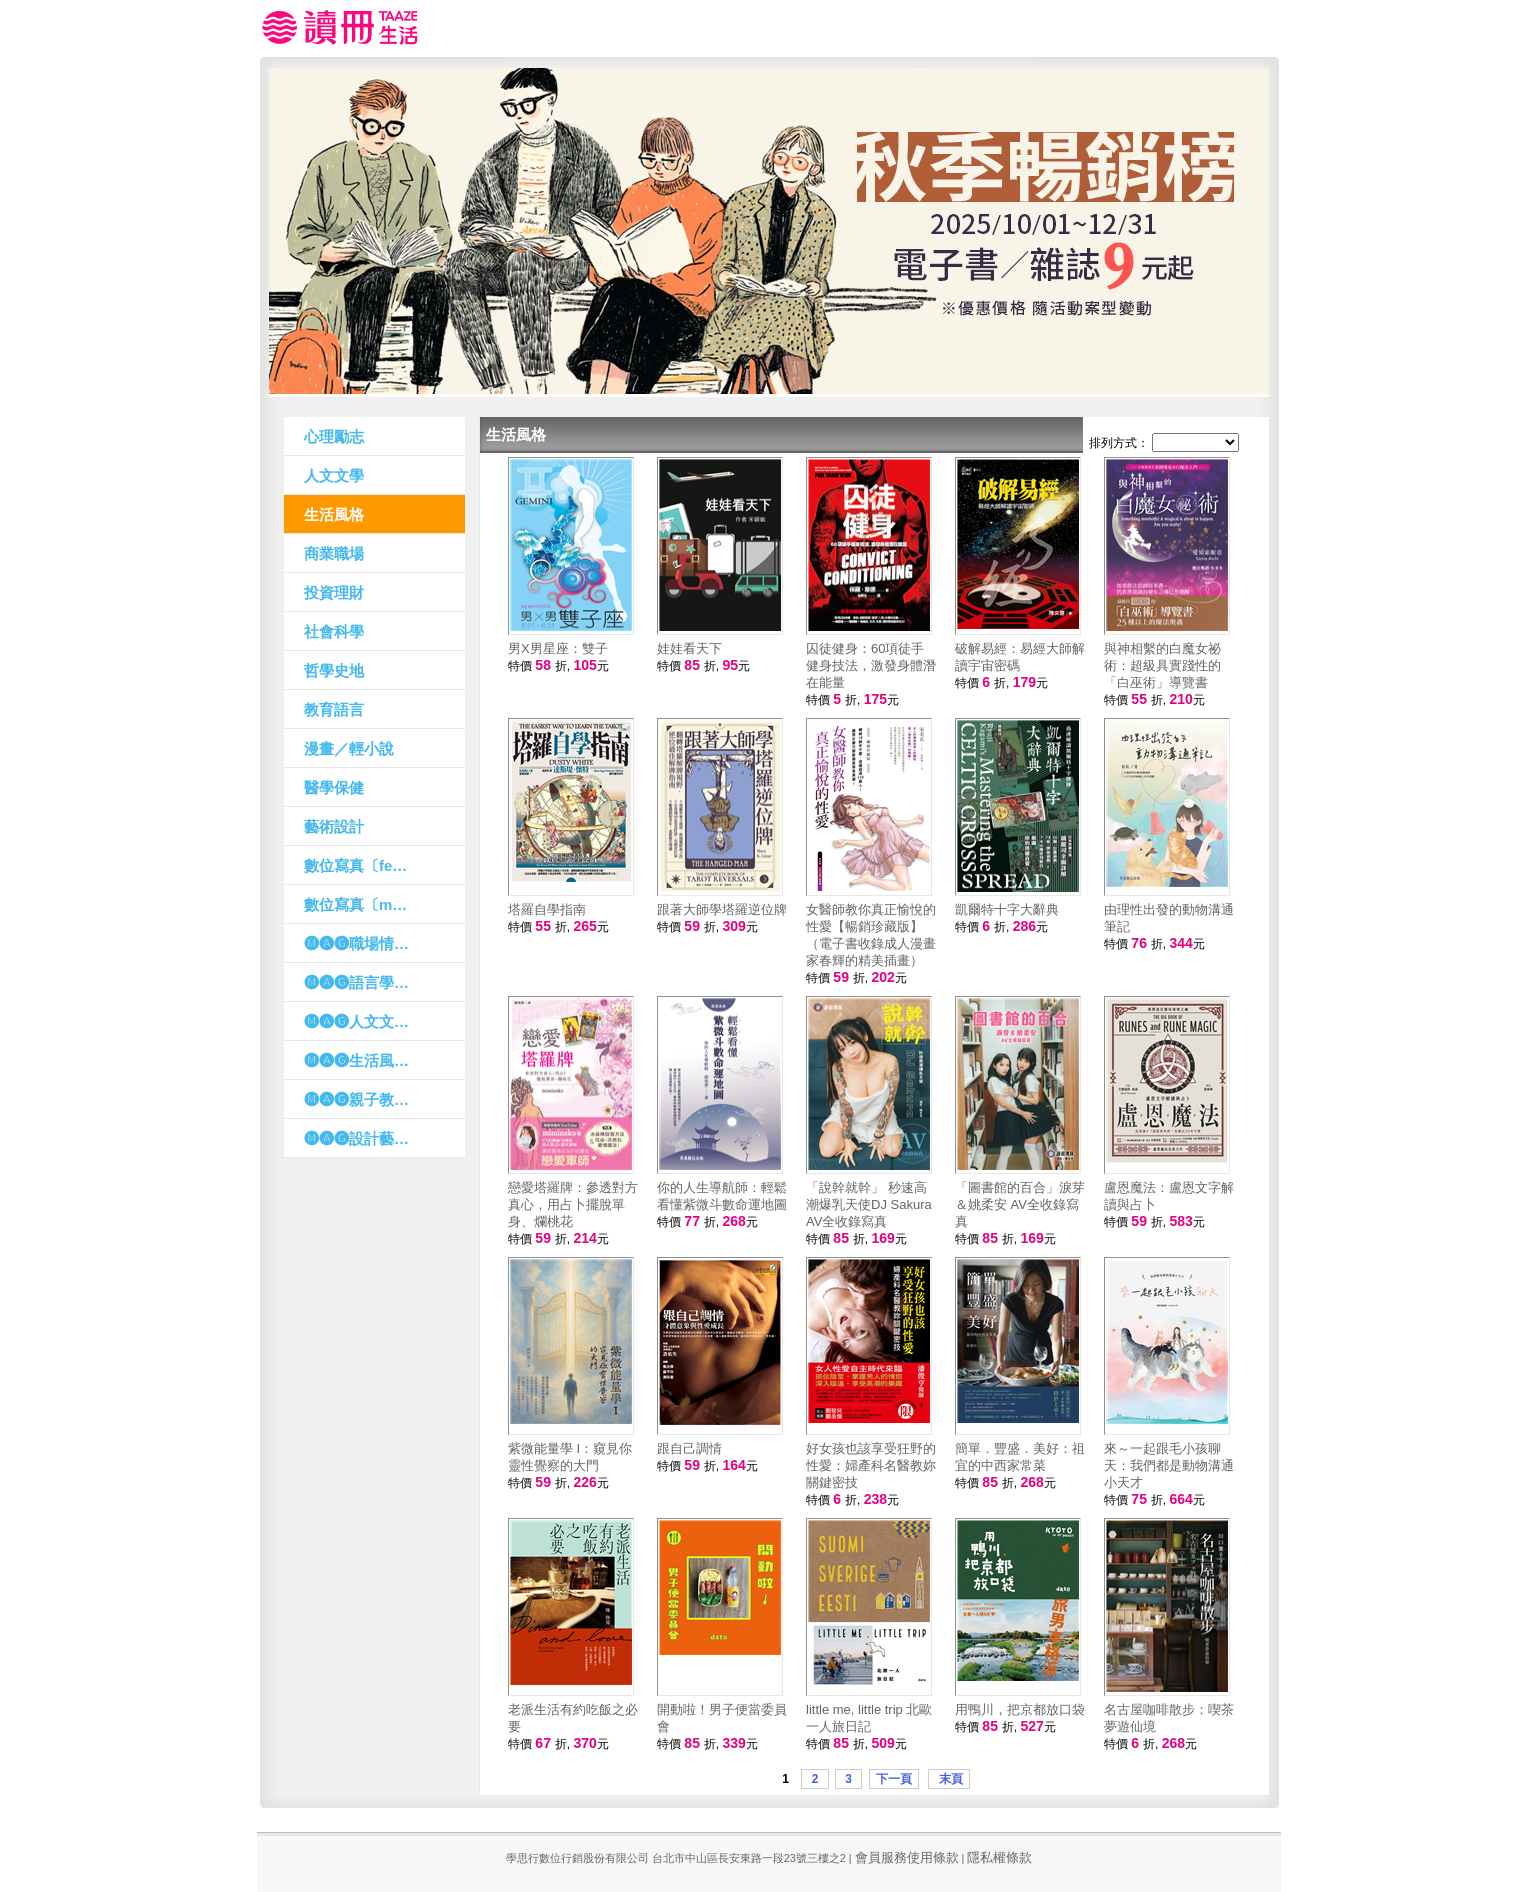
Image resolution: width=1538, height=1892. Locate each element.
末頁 (948, 1779)
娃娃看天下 (689, 648)
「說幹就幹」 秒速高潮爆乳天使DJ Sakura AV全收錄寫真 (869, 1204)
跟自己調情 (689, 1448)
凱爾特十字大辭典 (1007, 909)
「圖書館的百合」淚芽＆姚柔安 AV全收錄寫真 (1020, 1204)
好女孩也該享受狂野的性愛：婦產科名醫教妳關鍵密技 (871, 1465)
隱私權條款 (999, 1857)
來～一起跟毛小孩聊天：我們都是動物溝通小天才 (1169, 1465)
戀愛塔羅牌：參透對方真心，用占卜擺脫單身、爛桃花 (573, 1204)
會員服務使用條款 (907, 1857)
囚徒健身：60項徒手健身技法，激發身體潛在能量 (871, 665)
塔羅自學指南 (547, 909)
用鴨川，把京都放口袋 (1020, 1709)
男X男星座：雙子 (558, 648)
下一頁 (894, 1779)
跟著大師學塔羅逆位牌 (722, 909)
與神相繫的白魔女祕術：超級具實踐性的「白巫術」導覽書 (1162, 665)
